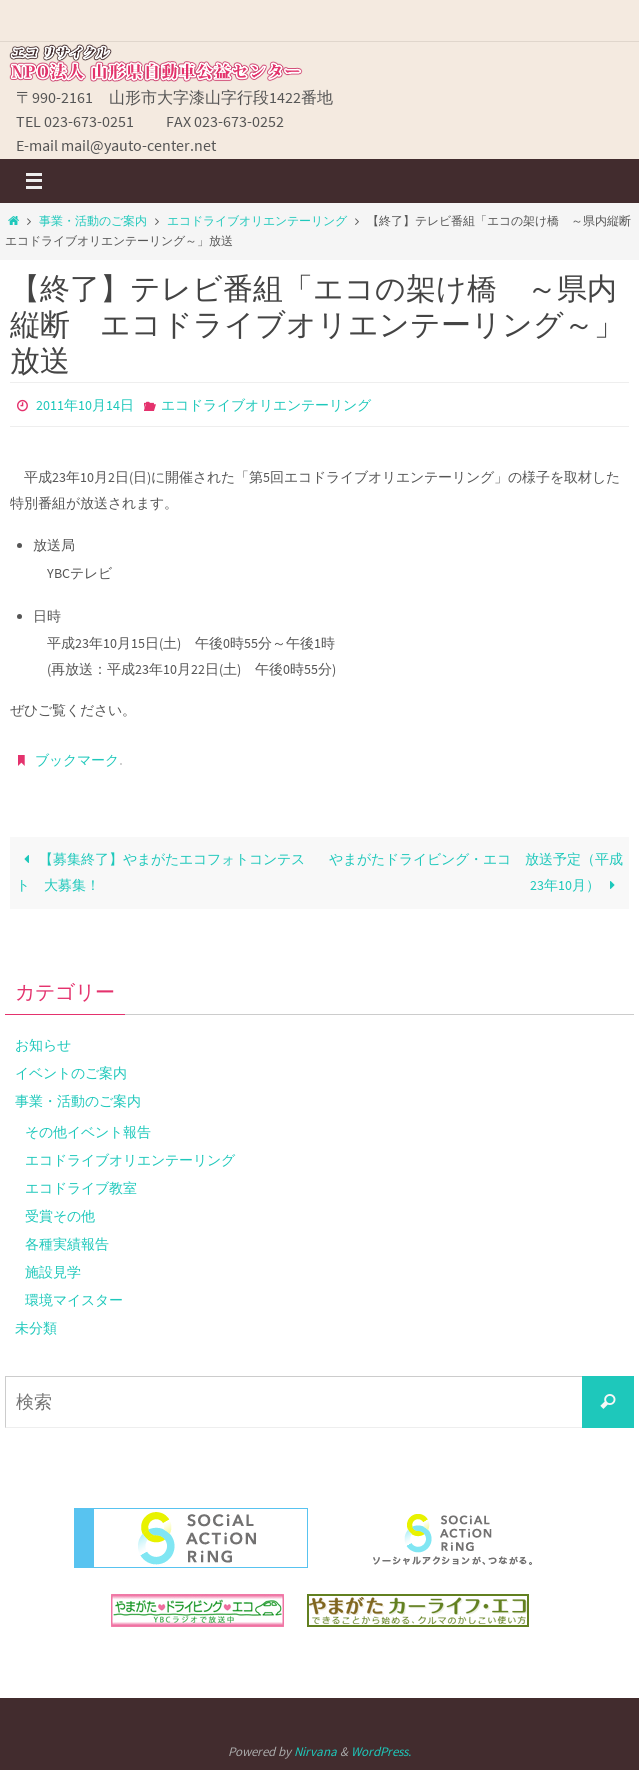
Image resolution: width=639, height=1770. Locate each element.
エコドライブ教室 (81, 1188)
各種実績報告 (67, 1244)
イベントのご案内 (71, 1073)
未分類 (36, 1328)
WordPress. (381, 1751)
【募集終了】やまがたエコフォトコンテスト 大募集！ (160, 872)
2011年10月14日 (85, 405)
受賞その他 (60, 1216)
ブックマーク (77, 760)
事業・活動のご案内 (93, 221)
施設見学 (53, 1272)
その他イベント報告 (88, 1132)
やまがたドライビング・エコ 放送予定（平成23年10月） (476, 872)
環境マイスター (74, 1300)
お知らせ (43, 1045)
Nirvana (315, 1751)
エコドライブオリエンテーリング (257, 221)
